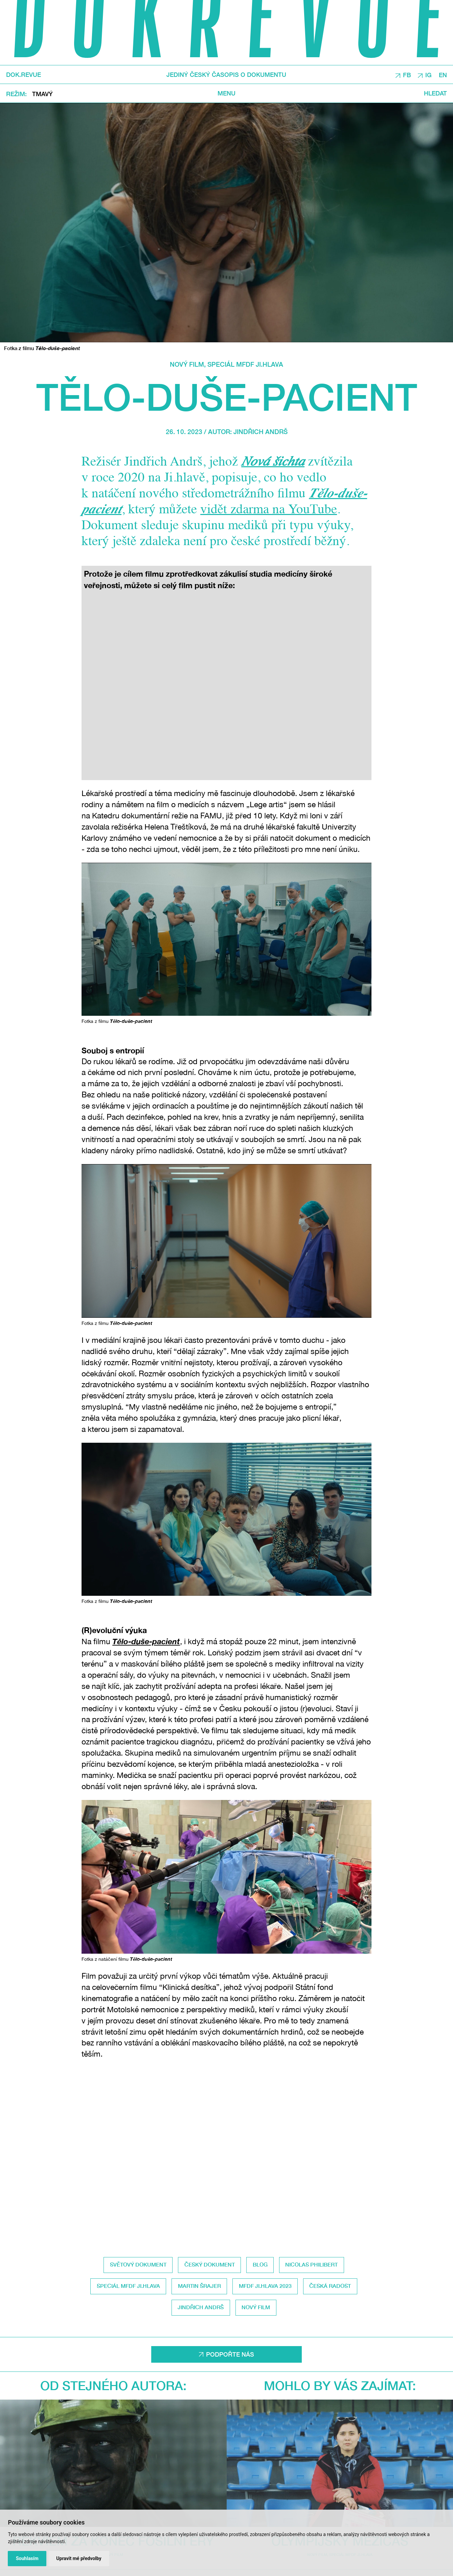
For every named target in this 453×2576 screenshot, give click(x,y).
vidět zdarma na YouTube (268, 510)
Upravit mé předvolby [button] (78, 2558)
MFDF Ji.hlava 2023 (265, 2286)
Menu (226, 93)
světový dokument (138, 2264)
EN (443, 75)
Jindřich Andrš (260, 431)
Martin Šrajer (199, 2286)
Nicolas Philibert (311, 2264)
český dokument (209, 2264)
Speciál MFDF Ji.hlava (245, 364)
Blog (260, 2264)
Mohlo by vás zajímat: (340, 2385)
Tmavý (42, 94)
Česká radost (330, 2286)
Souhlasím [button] (27, 2558)
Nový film (187, 364)
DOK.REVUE (23, 74)
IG (428, 75)
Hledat (435, 93)
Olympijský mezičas (339, 2413)
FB (407, 75)
